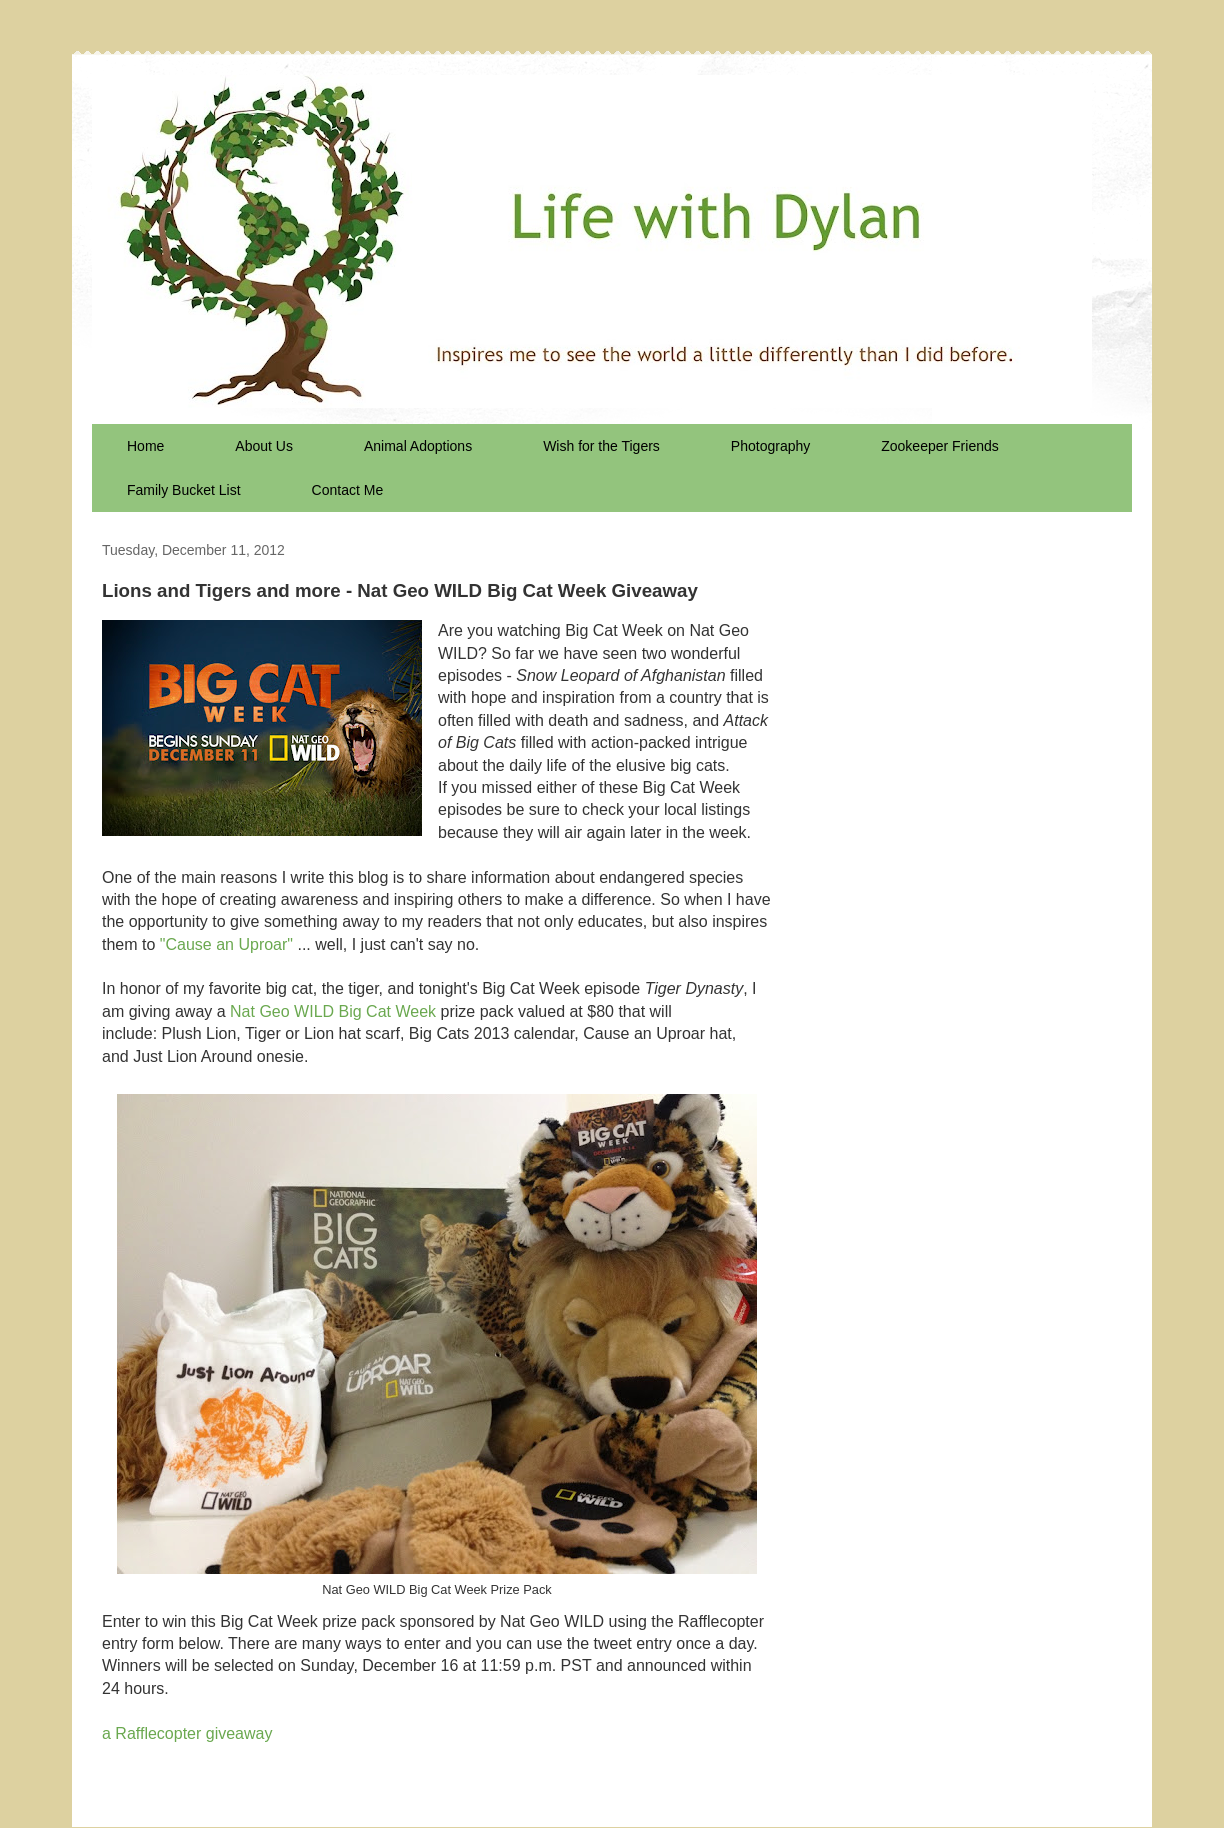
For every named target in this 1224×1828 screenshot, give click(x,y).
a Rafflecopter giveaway (187, 1733)
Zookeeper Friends (940, 446)
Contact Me (348, 490)
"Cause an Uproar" (226, 944)
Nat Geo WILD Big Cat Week (333, 1011)
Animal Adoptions (418, 446)
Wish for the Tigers (601, 446)
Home (145, 446)
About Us (264, 446)
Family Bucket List (184, 490)
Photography (770, 446)
